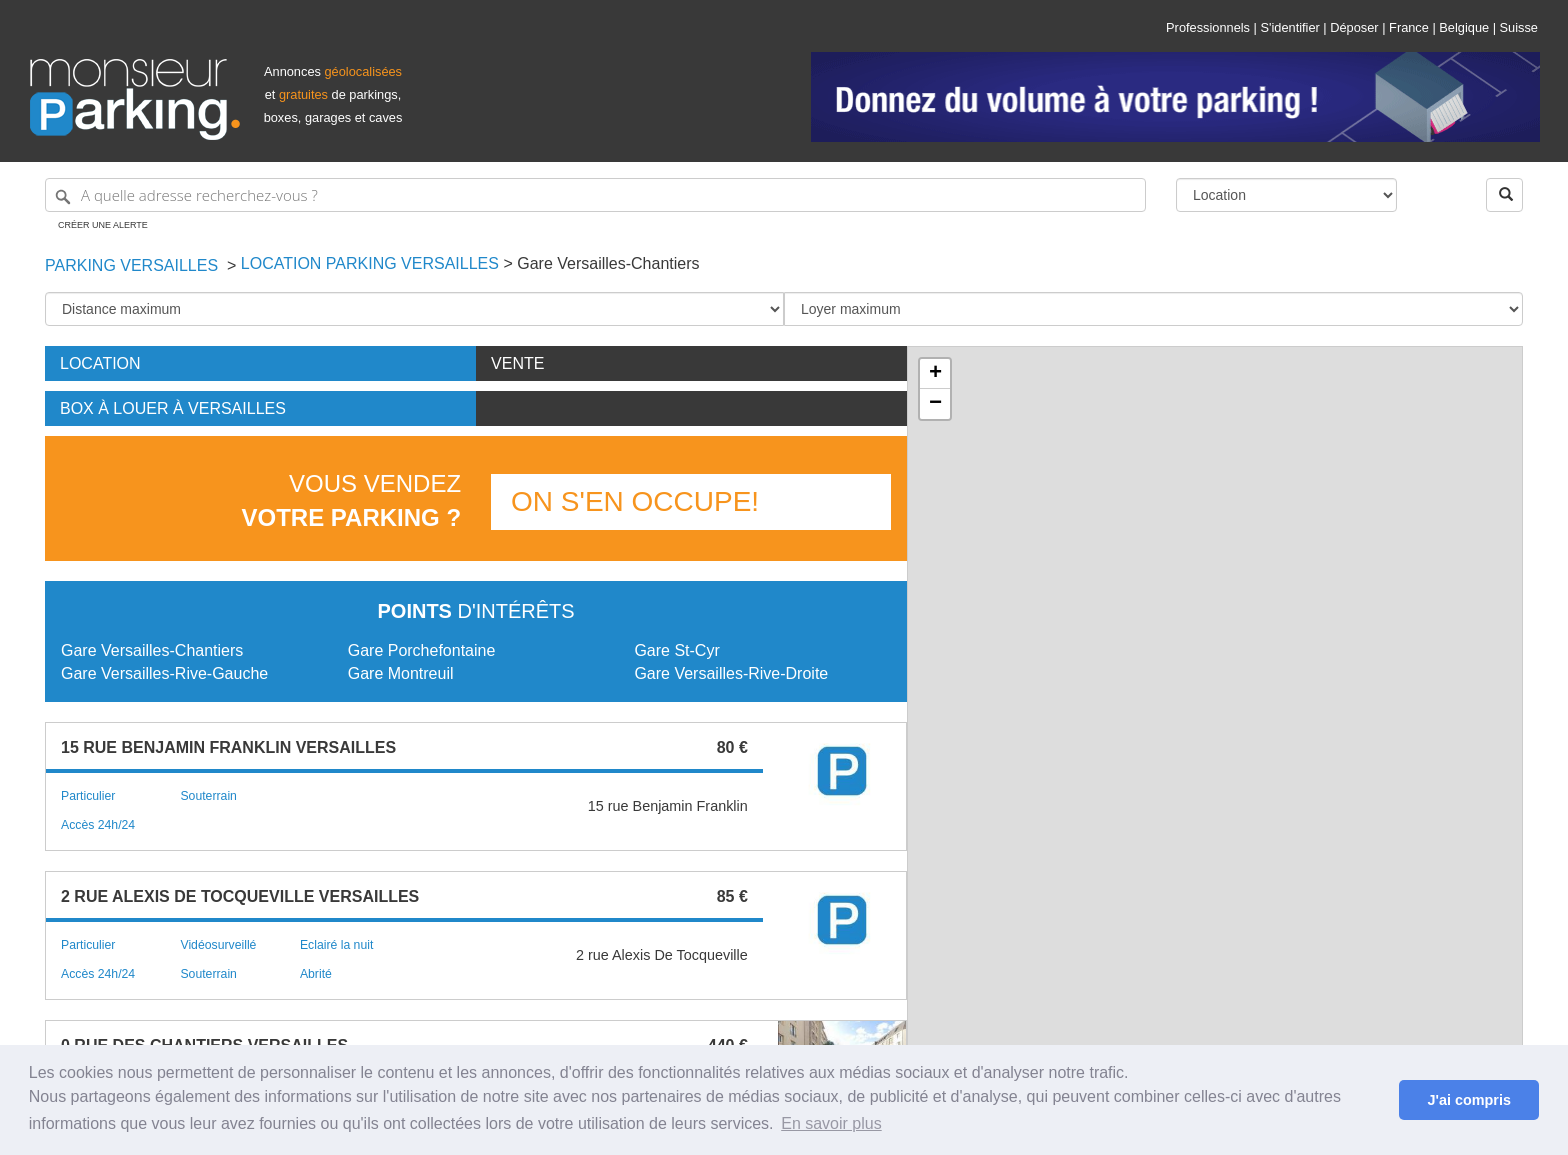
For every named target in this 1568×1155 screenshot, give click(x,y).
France (1409, 27)
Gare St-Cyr (676, 650)
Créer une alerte (103, 225)
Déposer (1354, 27)
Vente (517, 363)
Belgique (1464, 27)
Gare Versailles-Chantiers (152, 650)
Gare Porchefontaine (422, 650)
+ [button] (935, 374)
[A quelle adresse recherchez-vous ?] (595, 195)
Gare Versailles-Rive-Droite (731, 673)
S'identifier (1289, 27)
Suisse (1519, 27)
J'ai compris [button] (1468, 1100)
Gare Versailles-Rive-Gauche (164, 673)
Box (173, 408)
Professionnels (1208, 27)
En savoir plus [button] (831, 1123)
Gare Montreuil (401, 673)
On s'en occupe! (635, 501)
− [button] (935, 404)
